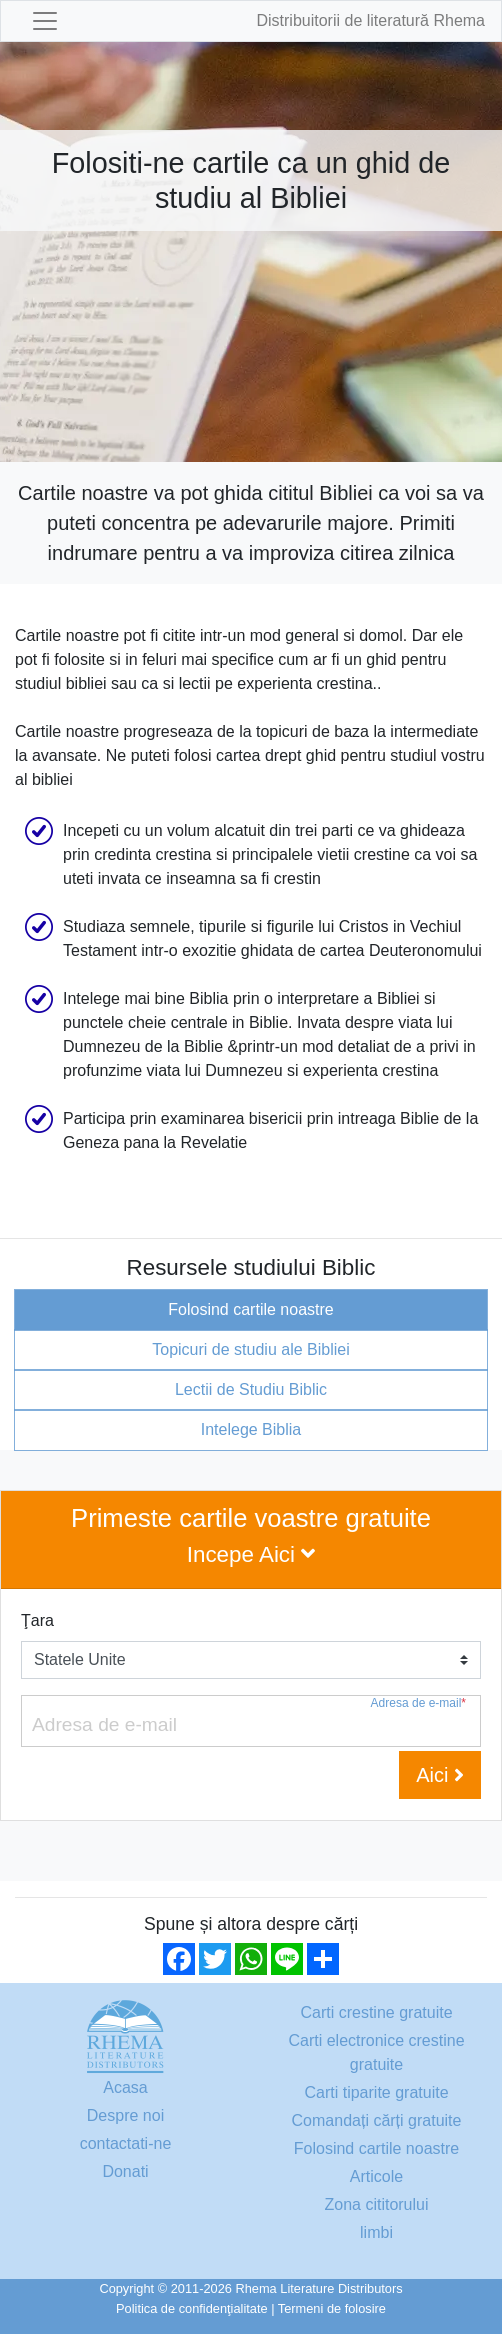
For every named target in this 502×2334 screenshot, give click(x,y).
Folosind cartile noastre (250, 1309)
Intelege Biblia (251, 1429)
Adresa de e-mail (418, 1703)
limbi (376, 2232)
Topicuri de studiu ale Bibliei (250, 1349)
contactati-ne (126, 2143)
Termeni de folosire (332, 2308)
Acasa (125, 2087)
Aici (440, 1775)
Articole (376, 2176)
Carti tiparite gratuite (376, 2092)
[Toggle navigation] (45, 21)
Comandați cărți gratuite (377, 2120)
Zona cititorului (376, 2204)
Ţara (37, 1620)
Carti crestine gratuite (376, 2012)
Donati (125, 2171)
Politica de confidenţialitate (192, 2308)
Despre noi (125, 2115)
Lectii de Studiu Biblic (251, 1389)
